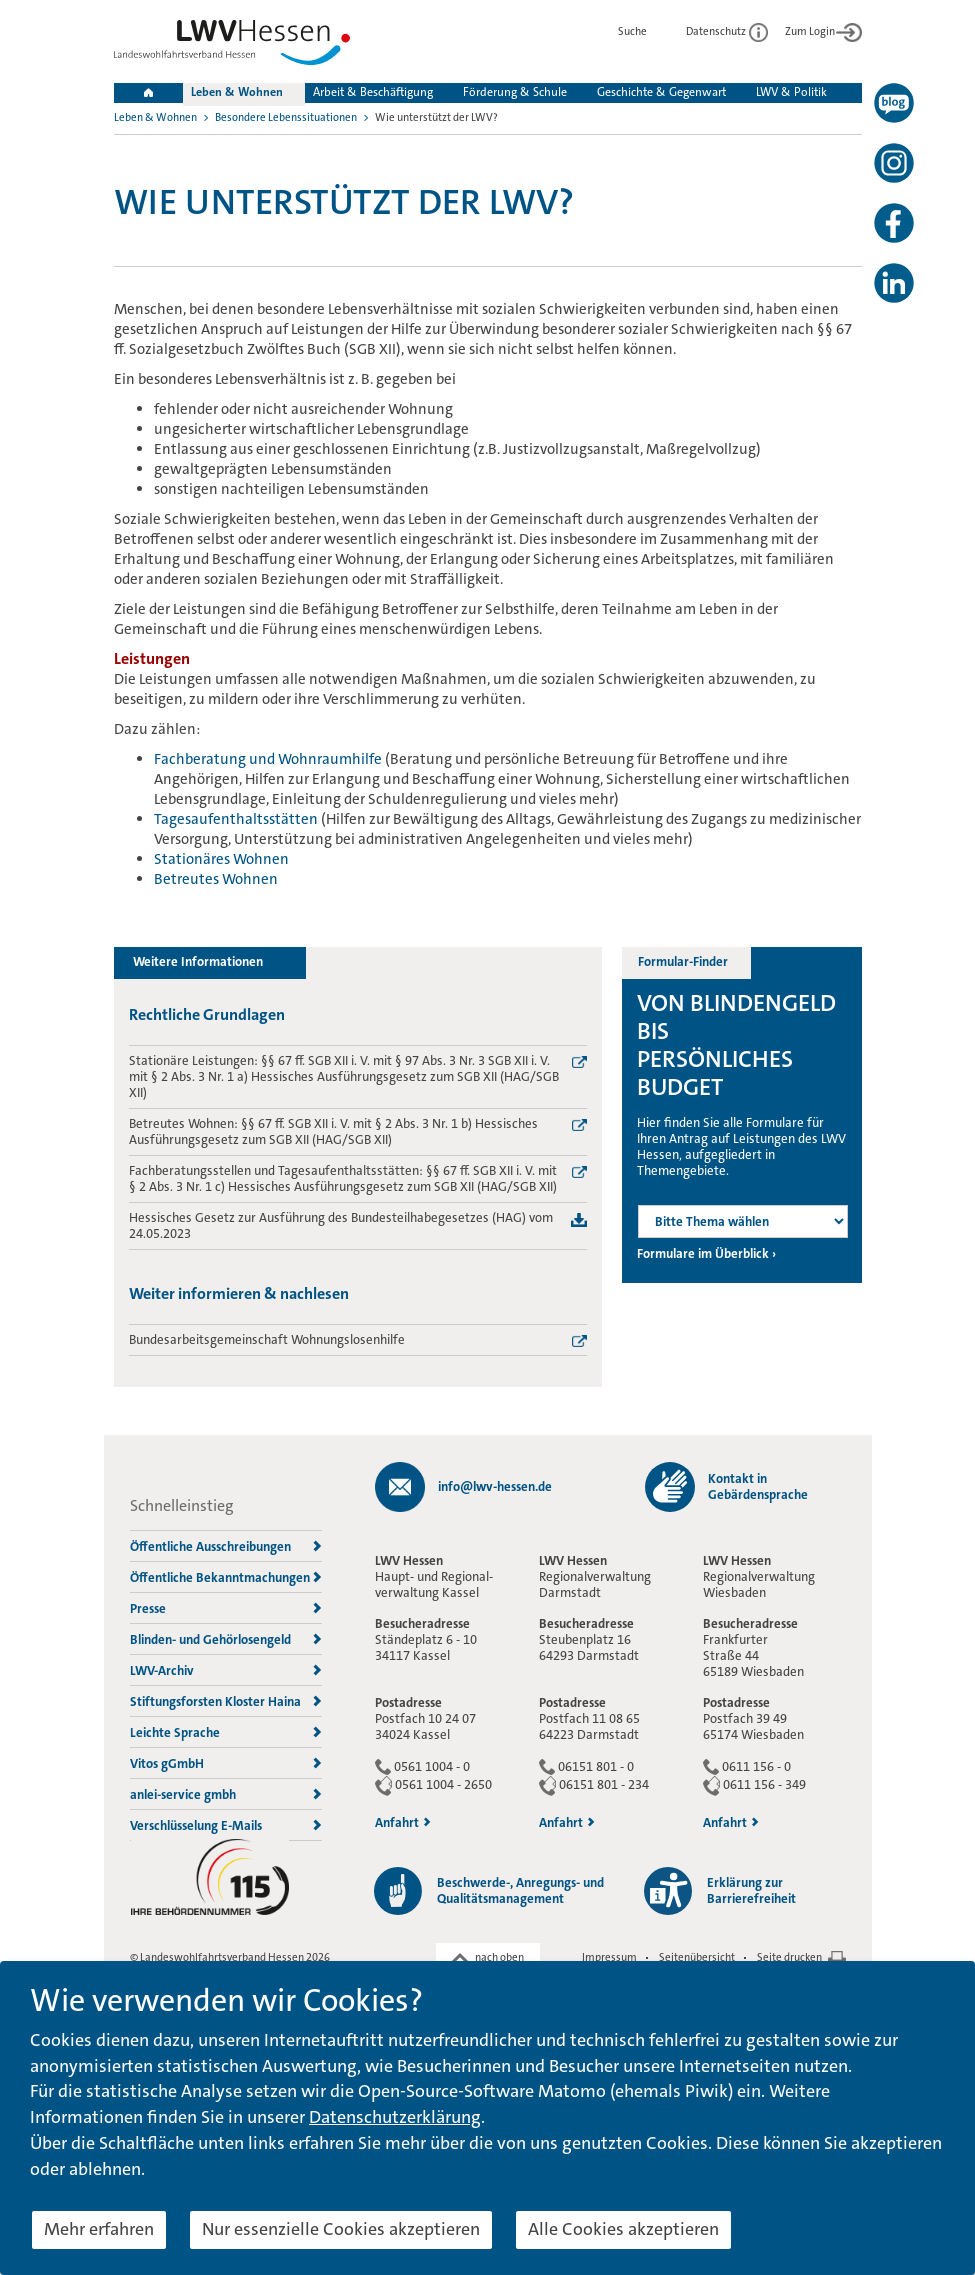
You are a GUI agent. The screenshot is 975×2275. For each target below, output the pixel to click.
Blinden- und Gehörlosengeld (226, 1639)
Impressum (609, 1957)
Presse (226, 1608)
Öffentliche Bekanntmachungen (226, 1577)
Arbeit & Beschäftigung (373, 92)
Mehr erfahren (99, 2229)
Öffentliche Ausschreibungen (226, 1546)
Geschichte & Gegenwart (661, 92)
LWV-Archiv (226, 1670)
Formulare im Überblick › (706, 1254)
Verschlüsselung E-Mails (226, 1825)
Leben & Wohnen (237, 92)
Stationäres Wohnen (221, 859)
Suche (643, 31)
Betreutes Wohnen (216, 879)
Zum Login (823, 31)
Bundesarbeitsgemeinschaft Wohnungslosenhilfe (267, 1340)
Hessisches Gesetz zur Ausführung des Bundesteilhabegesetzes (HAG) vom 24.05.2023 (341, 1226)
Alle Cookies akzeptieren (623, 2229)
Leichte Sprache (226, 1732)
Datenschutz (727, 31)
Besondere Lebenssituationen (286, 117)
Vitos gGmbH (226, 1763)
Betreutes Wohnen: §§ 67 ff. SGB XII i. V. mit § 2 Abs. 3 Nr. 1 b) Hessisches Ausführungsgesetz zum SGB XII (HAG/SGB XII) (333, 1132)
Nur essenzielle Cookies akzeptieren (341, 2229)
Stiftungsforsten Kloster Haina (226, 1701)
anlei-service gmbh (226, 1794)
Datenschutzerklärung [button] (395, 2117)
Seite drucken (789, 1957)
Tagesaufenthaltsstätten (236, 819)
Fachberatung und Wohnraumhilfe (268, 759)
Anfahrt (403, 1823)
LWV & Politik (791, 92)
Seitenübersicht (697, 1957)
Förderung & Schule (515, 92)
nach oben (499, 1957)
